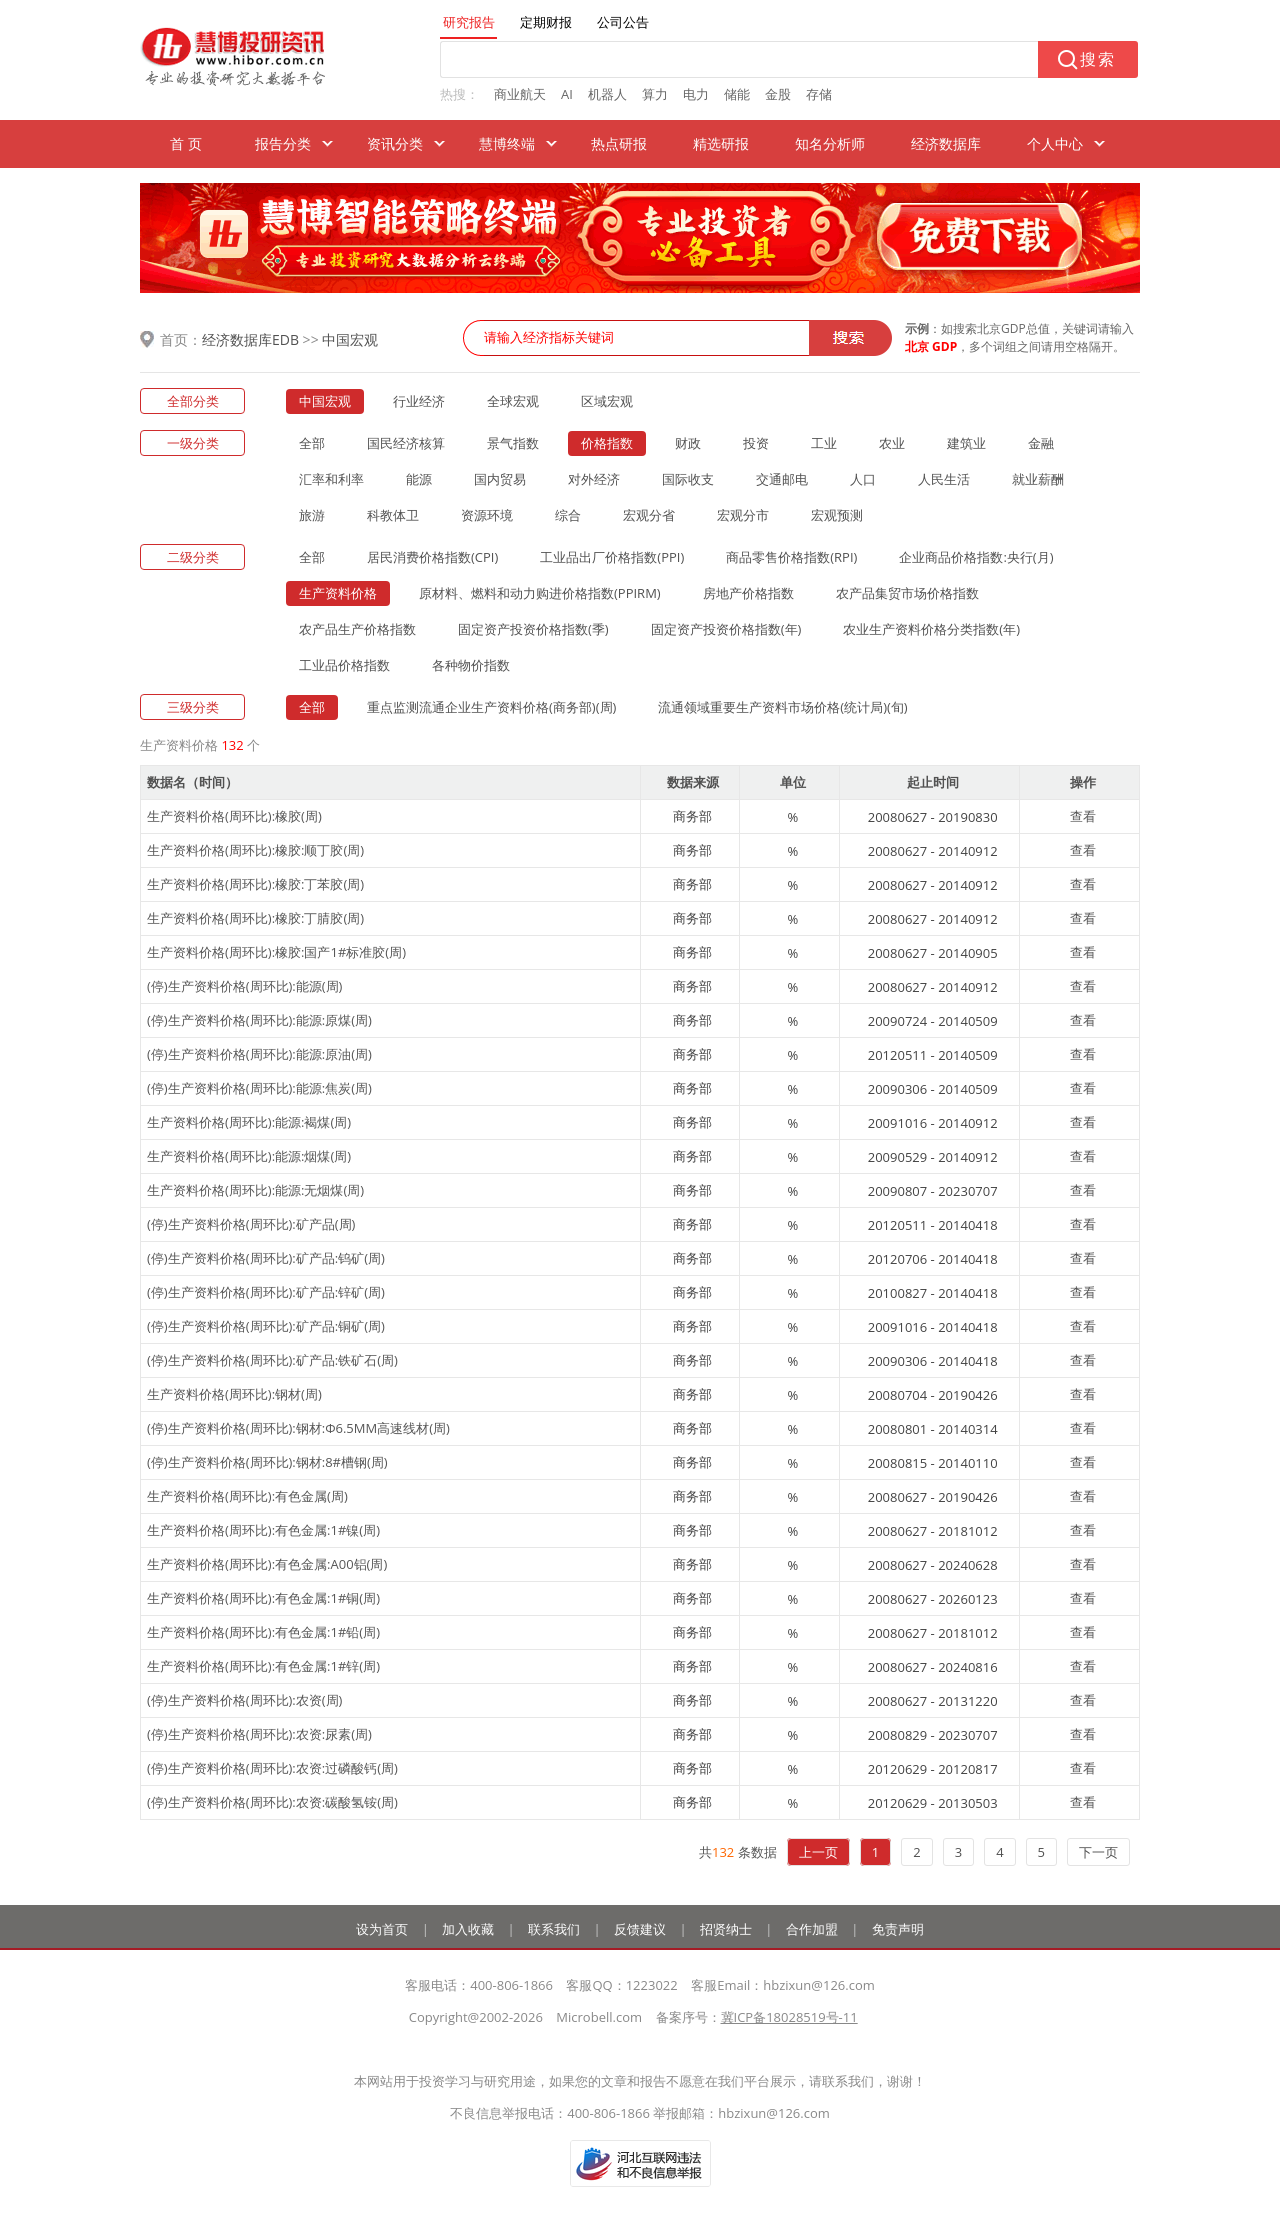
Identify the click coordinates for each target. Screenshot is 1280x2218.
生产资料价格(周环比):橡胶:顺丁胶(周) (255, 850)
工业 (824, 443)
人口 (863, 479)
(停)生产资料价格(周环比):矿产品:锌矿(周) (266, 1292)
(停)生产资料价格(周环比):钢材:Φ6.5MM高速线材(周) (298, 1428)
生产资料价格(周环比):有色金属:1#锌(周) (263, 1666)
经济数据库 (946, 143)
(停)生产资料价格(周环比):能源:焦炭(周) (259, 1088)
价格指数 (607, 443)
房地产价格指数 (748, 593)
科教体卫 (393, 515)
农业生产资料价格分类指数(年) (931, 629)
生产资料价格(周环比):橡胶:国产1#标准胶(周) (276, 952)
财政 (688, 443)
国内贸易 (500, 479)
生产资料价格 (338, 593)
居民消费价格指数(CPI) (432, 557)
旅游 (312, 515)
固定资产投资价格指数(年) (726, 629)
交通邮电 (782, 479)
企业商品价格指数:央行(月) (976, 557)
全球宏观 (513, 401)
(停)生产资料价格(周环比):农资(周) (244, 1700)
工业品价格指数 (344, 665)
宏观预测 (837, 515)
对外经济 (594, 479)
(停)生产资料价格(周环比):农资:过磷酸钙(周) (272, 1768)
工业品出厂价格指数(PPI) (612, 557)
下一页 (1098, 1852)
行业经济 (419, 401)
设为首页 (382, 1929)
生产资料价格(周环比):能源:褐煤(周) (249, 1122)
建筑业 (966, 443)
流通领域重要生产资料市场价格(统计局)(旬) (782, 707)
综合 (568, 515)
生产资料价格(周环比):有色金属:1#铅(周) (263, 1632)
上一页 (818, 1852)
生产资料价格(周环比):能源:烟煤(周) (249, 1156)
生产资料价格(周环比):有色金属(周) (247, 1496)
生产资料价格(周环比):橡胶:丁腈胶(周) (255, 918)
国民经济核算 (406, 443)
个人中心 (1055, 143)
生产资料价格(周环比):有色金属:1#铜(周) (263, 1598)
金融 (1041, 443)
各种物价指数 (471, 665)
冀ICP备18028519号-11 (789, 2017)
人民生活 (944, 479)
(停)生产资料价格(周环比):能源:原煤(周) (259, 1020)
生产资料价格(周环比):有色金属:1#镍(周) (263, 1530)
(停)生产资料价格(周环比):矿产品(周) (251, 1224)
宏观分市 (743, 515)
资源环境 (487, 515)
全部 (312, 443)
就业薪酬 (1038, 479)
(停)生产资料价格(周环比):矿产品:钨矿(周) (266, 1258)
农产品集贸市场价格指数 (907, 593)
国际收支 (688, 479)
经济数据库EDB (250, 339)
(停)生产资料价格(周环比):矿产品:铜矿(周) (266, 1326)
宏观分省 (649, 515)
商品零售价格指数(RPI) (791, 557)
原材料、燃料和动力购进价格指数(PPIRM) (540, 593)
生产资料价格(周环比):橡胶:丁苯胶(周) (255, 884)
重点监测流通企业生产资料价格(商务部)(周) (491, 707)
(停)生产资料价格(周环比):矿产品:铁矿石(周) (272, 1360)
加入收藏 (468, 1929)
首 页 (186, 143)
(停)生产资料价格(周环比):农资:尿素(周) (259, 1734)
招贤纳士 (726, 1929)
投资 (756, 443)
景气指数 (513, 443)
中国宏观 (350, 339)
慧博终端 (507, 143)
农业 (892, 443)
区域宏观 (607, 401)
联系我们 (554, 1929)
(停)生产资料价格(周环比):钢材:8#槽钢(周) (267, 1462)
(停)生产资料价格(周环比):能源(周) (244, 986)
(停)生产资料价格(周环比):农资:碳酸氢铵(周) (272, 1802)
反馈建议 (640, 1929)
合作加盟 (812, 1929)
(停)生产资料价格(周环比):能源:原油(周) (259, 1054)
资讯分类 (395, 143)
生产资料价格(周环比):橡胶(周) (234, 816)
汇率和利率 (331, 479)
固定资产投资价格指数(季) (533, 629)
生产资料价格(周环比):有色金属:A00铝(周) (267, 1564)
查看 (1083, 816)
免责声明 (898, 1929)
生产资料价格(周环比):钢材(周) (234, 1394)
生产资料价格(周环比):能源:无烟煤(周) (255, 1190)
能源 (419, 479)
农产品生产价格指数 (357, 629)
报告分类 (283, 143)
